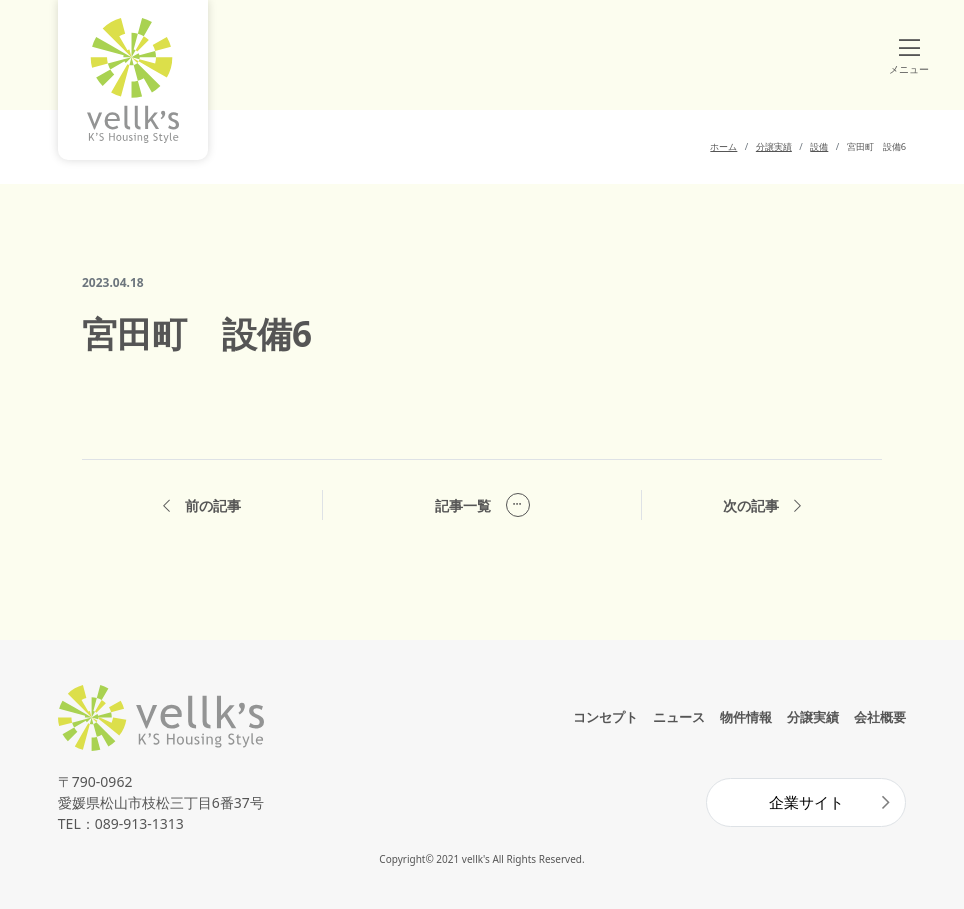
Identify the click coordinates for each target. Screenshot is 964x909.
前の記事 (202, 505)
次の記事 (762, 505)
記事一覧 (482, 505)
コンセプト (605, 717)
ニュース (679, 717)
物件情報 (746, 717)
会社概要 (880, 717)
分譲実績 (813, 717)
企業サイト (806, 802)
